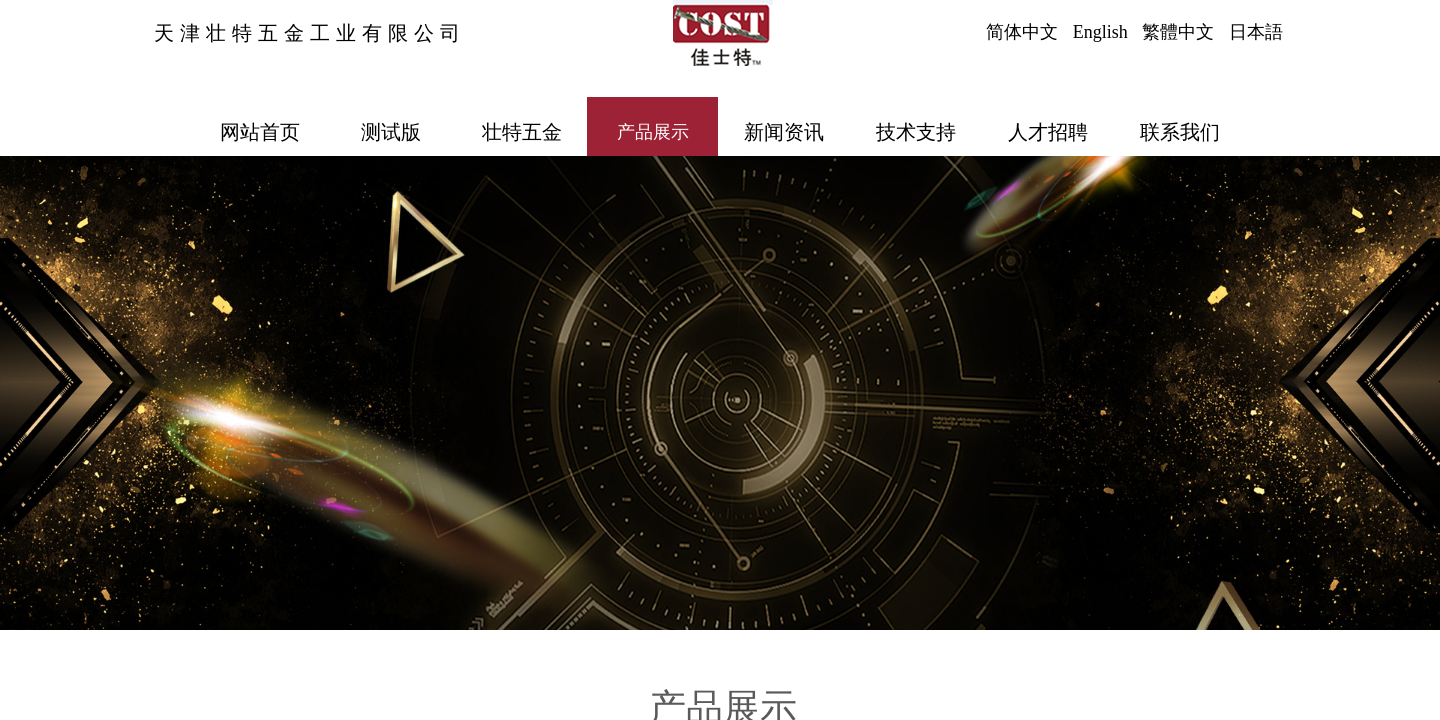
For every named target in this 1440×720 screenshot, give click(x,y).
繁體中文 (1178, 32)
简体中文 (1022, 32)
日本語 (1256, 32)
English (1100, 32)
